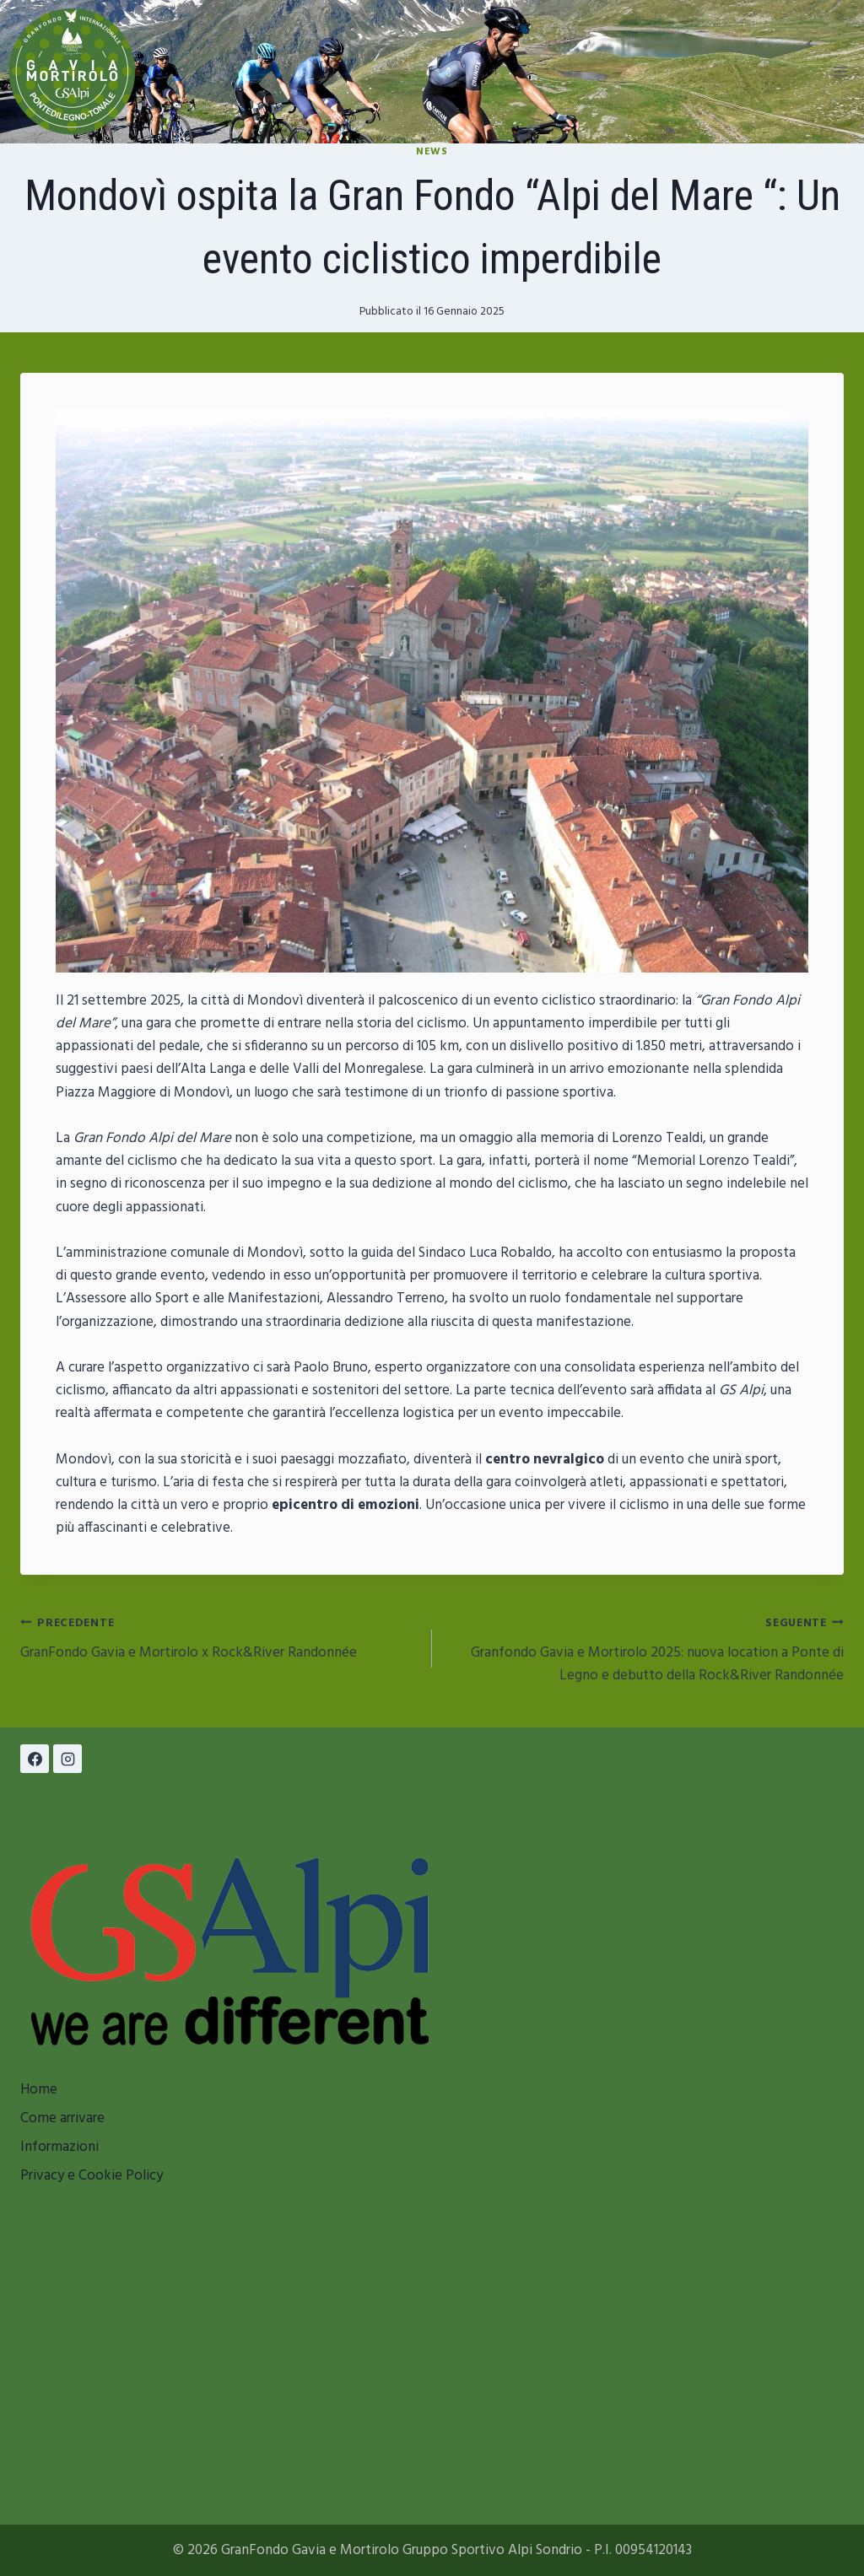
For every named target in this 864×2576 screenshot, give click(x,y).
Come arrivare (62, 2118)
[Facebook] (34, 1758)
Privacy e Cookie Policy (91, 2175)
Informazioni (59, 2147)
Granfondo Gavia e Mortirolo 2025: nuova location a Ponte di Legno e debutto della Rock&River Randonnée (645, 1649)
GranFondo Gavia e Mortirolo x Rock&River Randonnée (219, 1637)
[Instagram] (67, 1758)
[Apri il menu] (840, 71)
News (431, 151)
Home (38, 2089)
